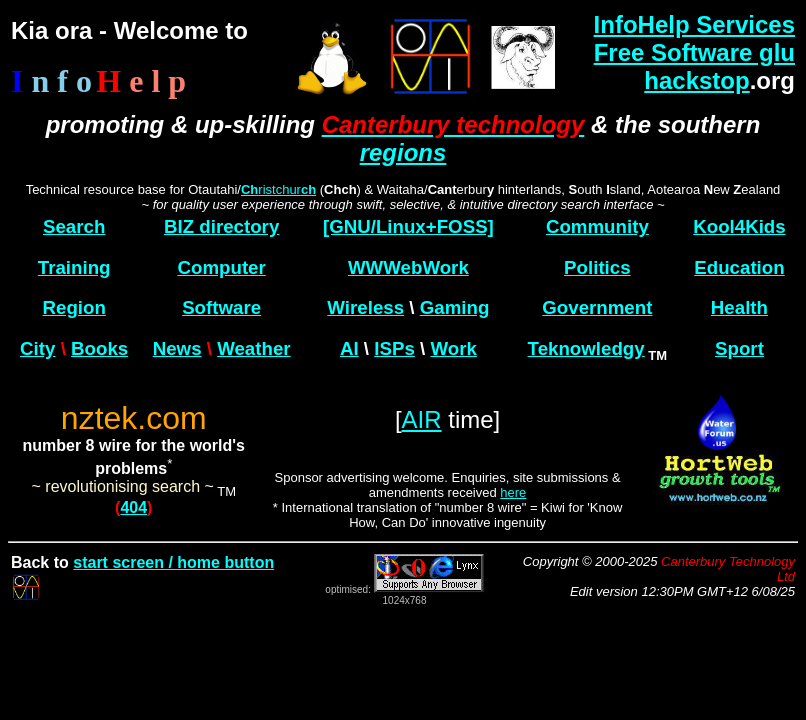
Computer (221, 267)
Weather (253, 348)
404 (133, 507)
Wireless (365, 307)
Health (739, 307)
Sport (739, 348)
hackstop (696, 80)
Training (74, 267)
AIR (422, 419)
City (37, 348)
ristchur (278, 189)
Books (99, 348)
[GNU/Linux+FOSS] (408, 226)
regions (403, 152)
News (177, 348)
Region (73, 307)
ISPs (394, 348)
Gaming (455, 307)
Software (221, 307)
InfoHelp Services (694, 24)
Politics (597, 267)
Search (74, 226)
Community (597, 226)
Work (453, 348)
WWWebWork (408, 267)
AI (349, 348)
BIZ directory (221, 226)
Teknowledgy (586, 348)
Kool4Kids (739, 226)
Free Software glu (694, 52)
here (513, 492)
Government (597, 307)
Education (739, 267)
